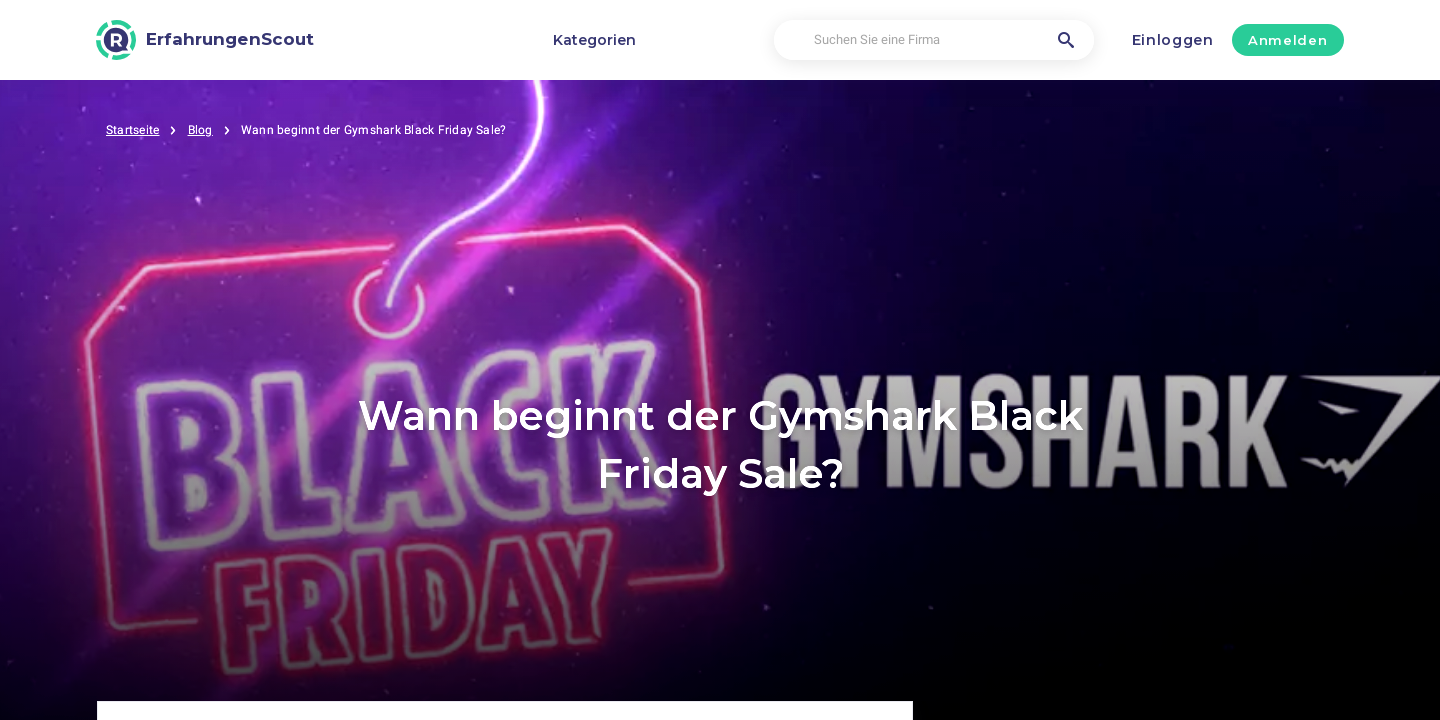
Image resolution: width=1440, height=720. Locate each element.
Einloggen (1173, 40)
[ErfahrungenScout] (205, 40)
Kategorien (594, 40)
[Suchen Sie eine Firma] (933, 40)
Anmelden (1287, 40)
